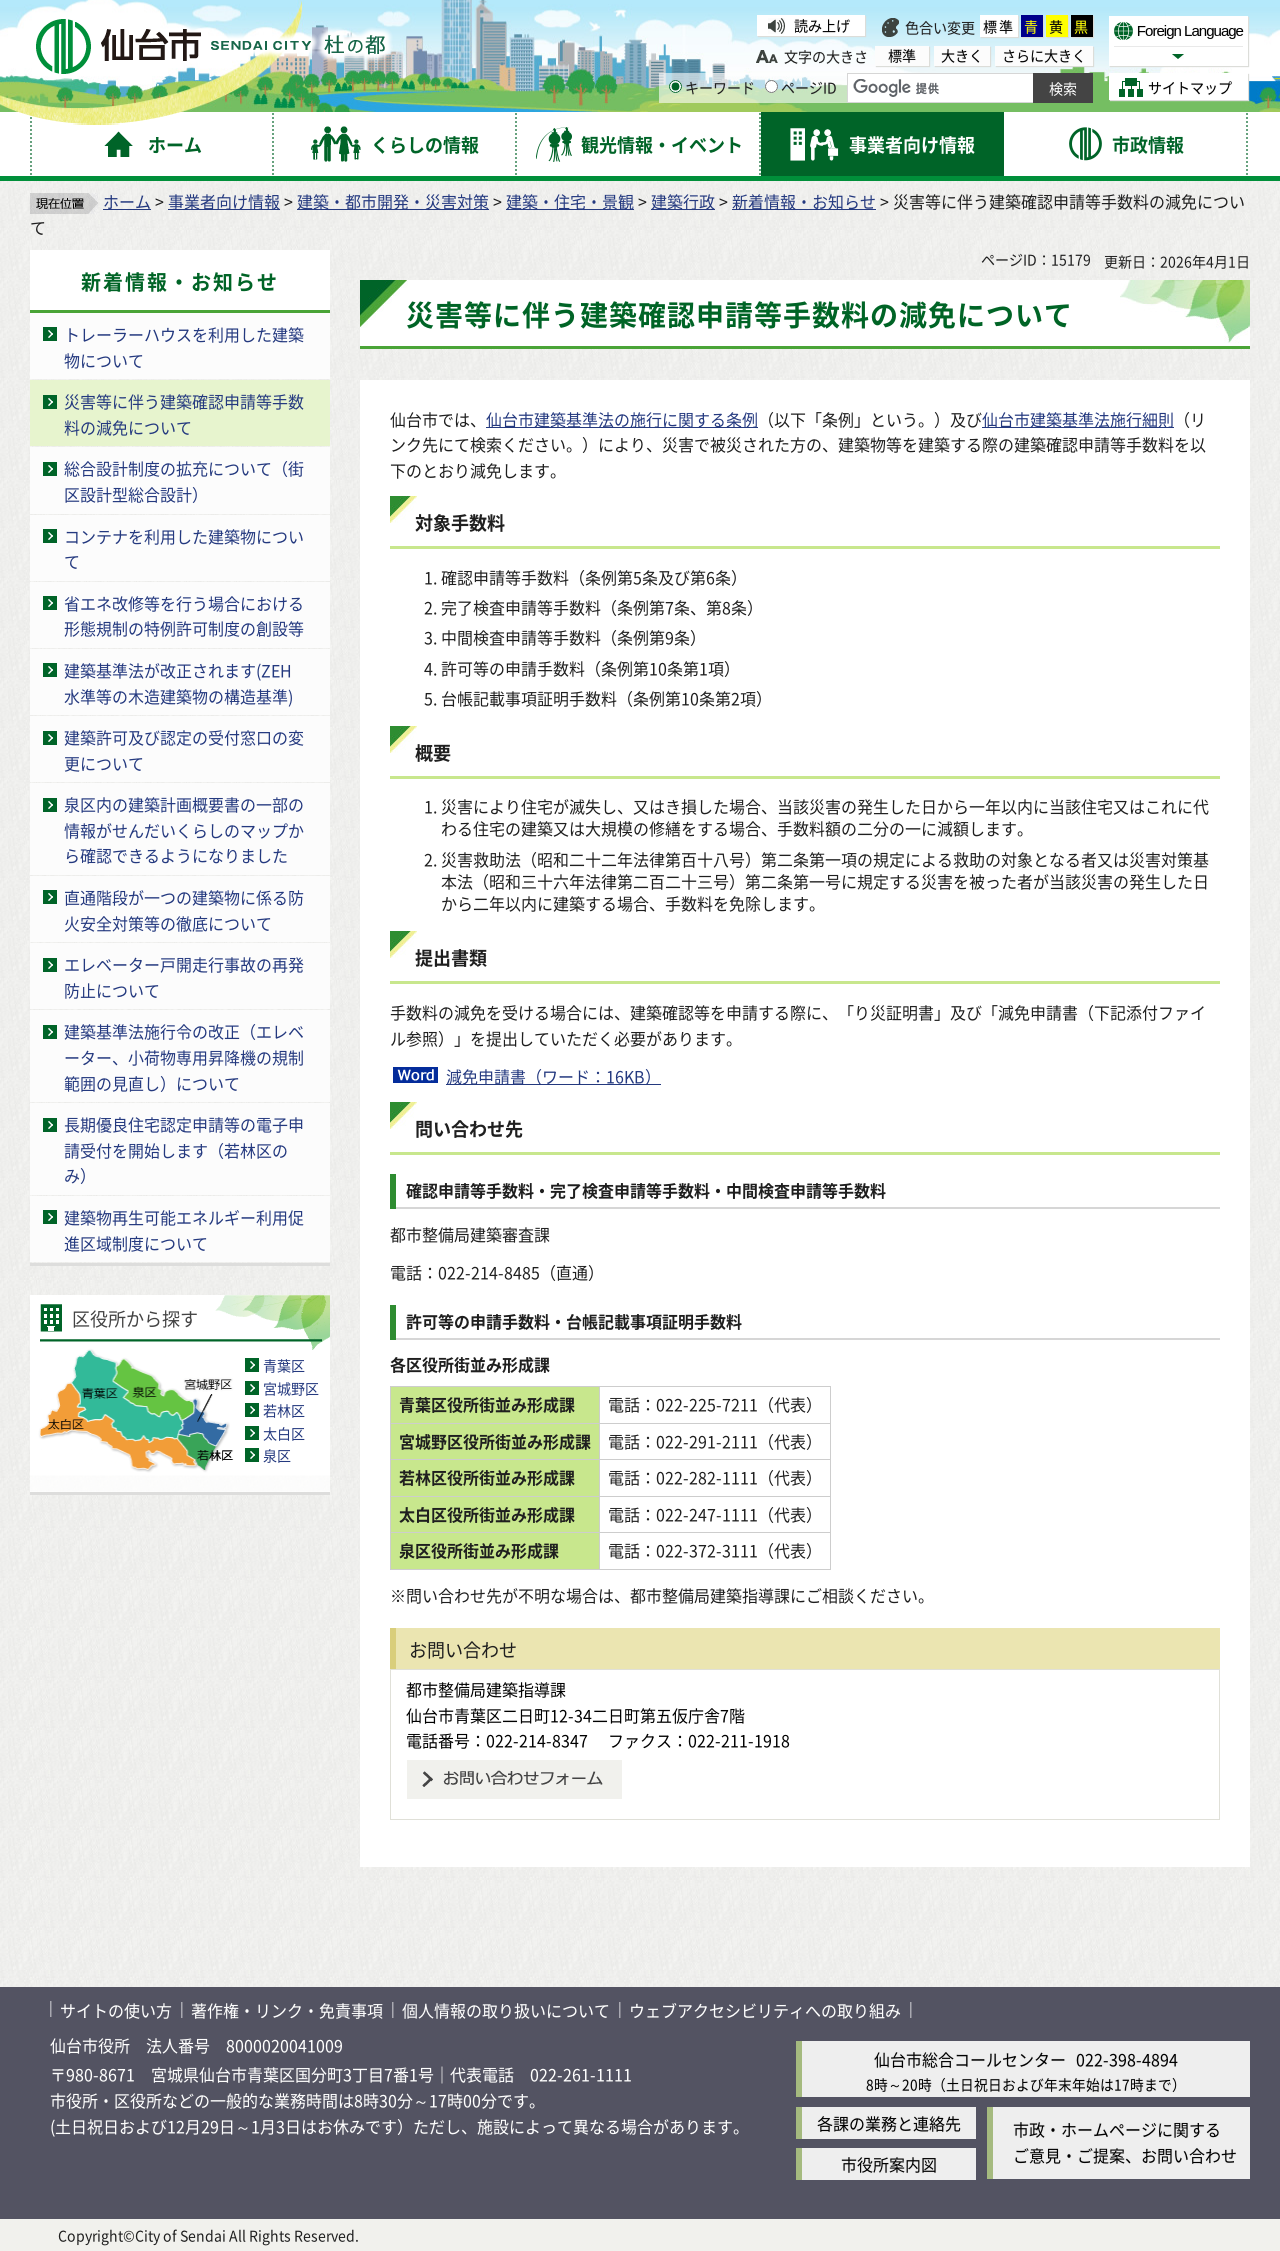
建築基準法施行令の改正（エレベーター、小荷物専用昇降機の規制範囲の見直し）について (184, 1056)
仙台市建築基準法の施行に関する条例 (622, 419)
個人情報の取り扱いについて (506, 2010)
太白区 (284, 1433)
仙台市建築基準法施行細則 (1078, 419)
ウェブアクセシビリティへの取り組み (765, 2010)
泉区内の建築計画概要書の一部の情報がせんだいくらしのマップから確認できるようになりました (184, 829)
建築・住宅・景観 (570, 201)
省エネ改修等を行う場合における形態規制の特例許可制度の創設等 (184, 616)
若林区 (284, 1410)
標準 (999, 26)
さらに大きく (1044, 55)
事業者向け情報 (224, 201)
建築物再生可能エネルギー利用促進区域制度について (184, 1230)
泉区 (277, 1455)
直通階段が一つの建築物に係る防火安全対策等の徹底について (184, 910)
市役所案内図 (889, 2164)
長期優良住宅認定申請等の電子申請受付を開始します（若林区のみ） (184, 1149)
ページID (801, 87)
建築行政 (683, 201)
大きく (962, 55)
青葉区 (284, 1365)
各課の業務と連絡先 (889, 2123)
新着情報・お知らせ (804, 201)
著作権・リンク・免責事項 (287, 2010)
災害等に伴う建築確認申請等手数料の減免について (184, 414)
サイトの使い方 (116, 2010)
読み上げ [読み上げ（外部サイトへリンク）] (822, 25)
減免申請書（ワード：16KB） (553, 1076)
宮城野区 (291, 1388)
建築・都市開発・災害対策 (393, 201)
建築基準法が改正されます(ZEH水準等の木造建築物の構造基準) (178, 683)
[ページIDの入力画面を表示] (771, 86)
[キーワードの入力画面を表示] (675, 86)
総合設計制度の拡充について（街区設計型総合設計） (184, 481)
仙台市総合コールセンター (970, 2059)
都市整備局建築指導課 (486, 1689)
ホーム (127, 201)
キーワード (712, 87)
